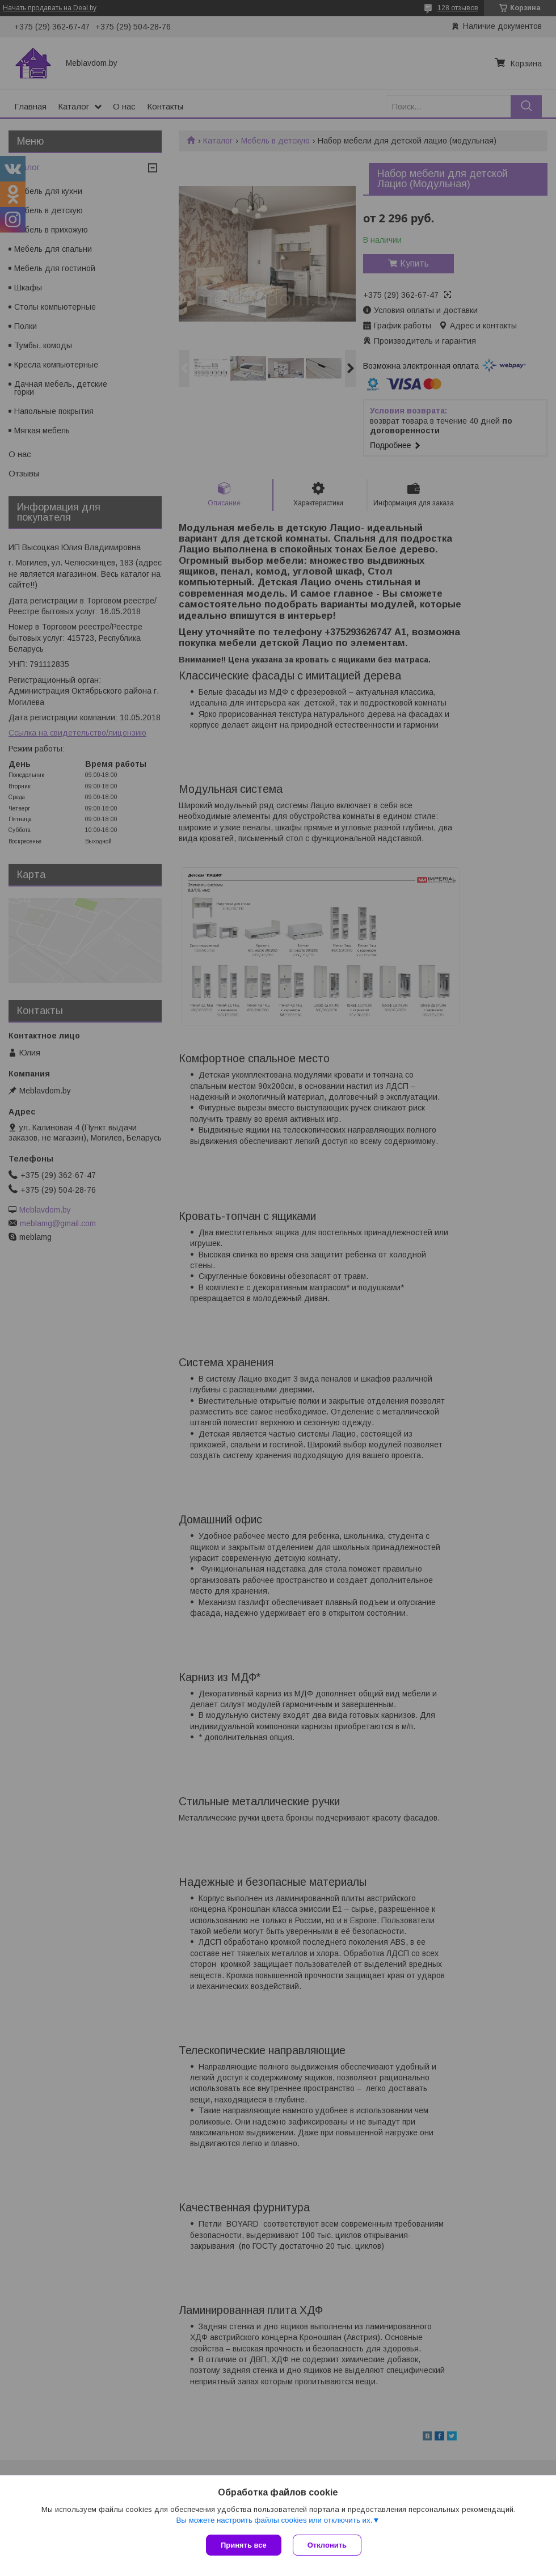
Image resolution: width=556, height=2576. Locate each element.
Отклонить (327, 2545)
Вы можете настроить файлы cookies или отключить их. (274, 2520)
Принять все (244, 2545)
